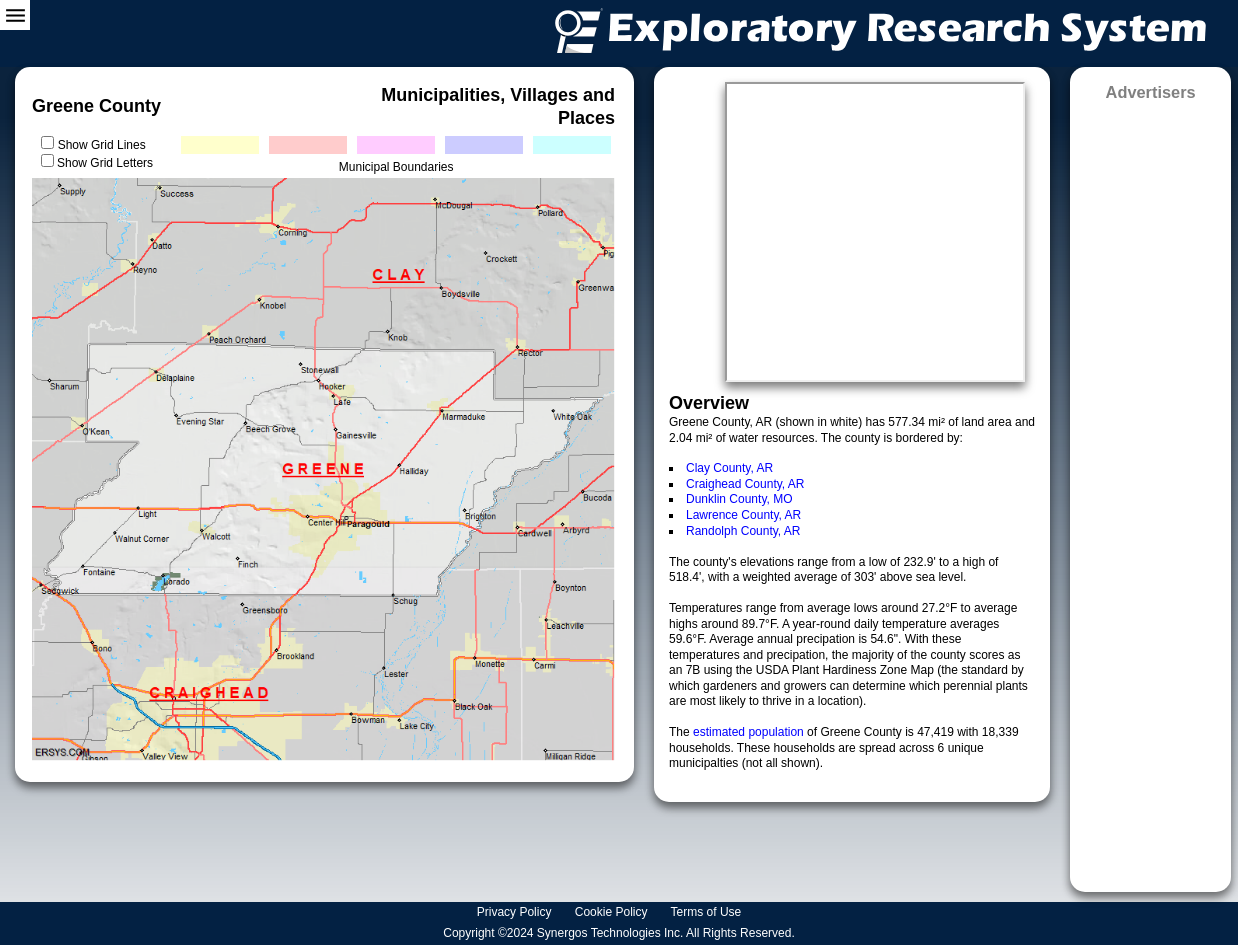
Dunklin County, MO (739, 499)
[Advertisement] (1150, 490)
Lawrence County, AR (743, 515)
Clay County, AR (729, 468)
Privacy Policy (516, 912)
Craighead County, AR (745, 484)
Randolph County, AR (743, 531)
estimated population (750, 732)
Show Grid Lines (105, 145)
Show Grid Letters (105, 163)
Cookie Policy (613, 912)
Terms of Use (708, 912)
